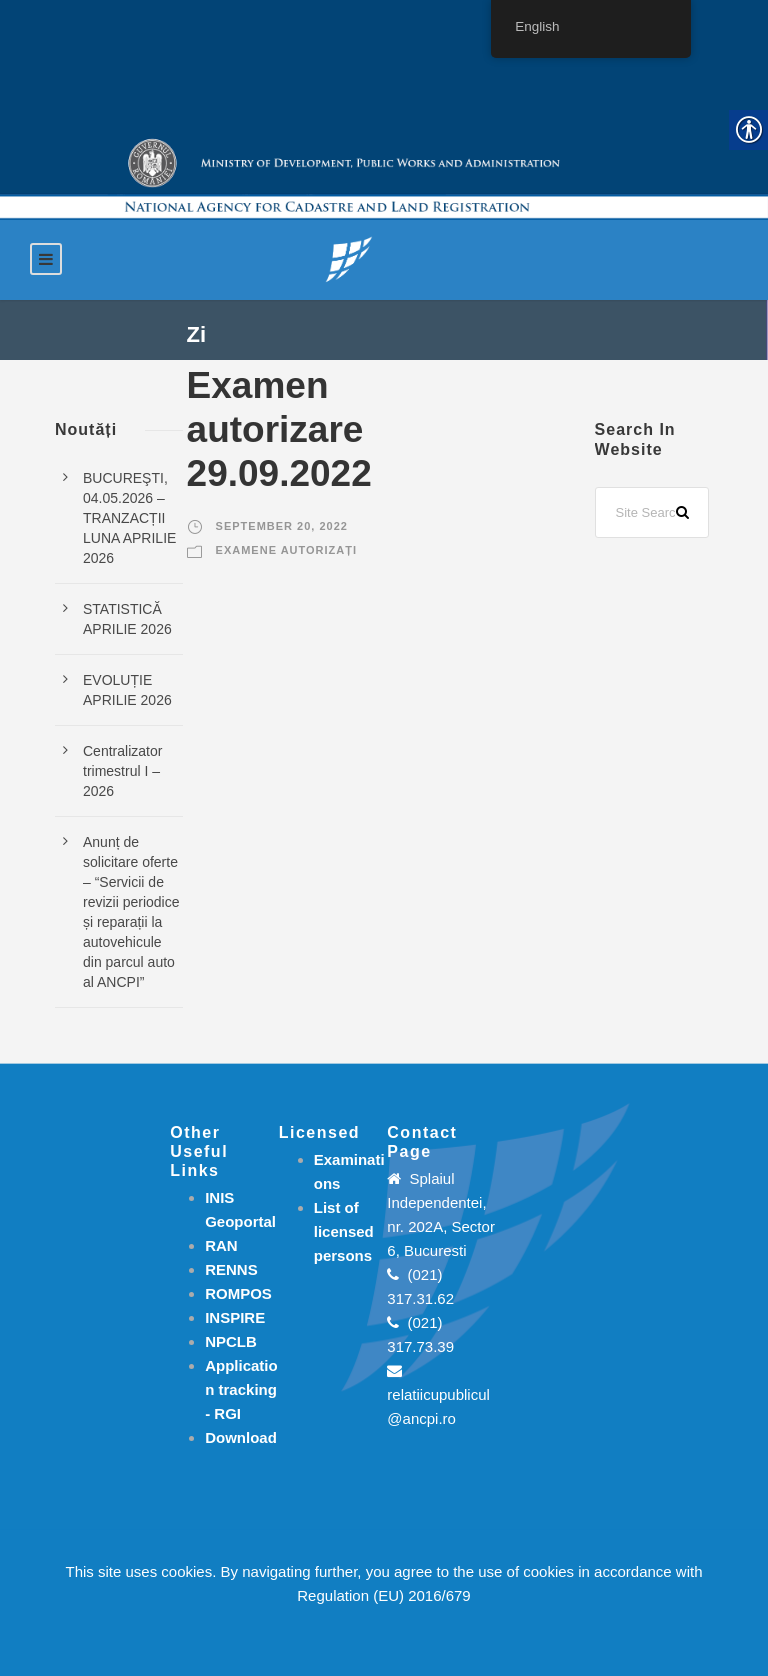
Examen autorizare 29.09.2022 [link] (279, 430)
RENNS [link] (231, 1269)
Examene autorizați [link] (286, 550)
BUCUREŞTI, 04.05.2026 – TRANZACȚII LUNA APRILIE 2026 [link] (129, 518)
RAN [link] (221, 1245)
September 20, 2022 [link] (282, 526)
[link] (349, 258)
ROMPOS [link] (238, 1293)
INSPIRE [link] (235, 1317)
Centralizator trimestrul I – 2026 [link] (122, 771)
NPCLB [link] (231, 1341)
